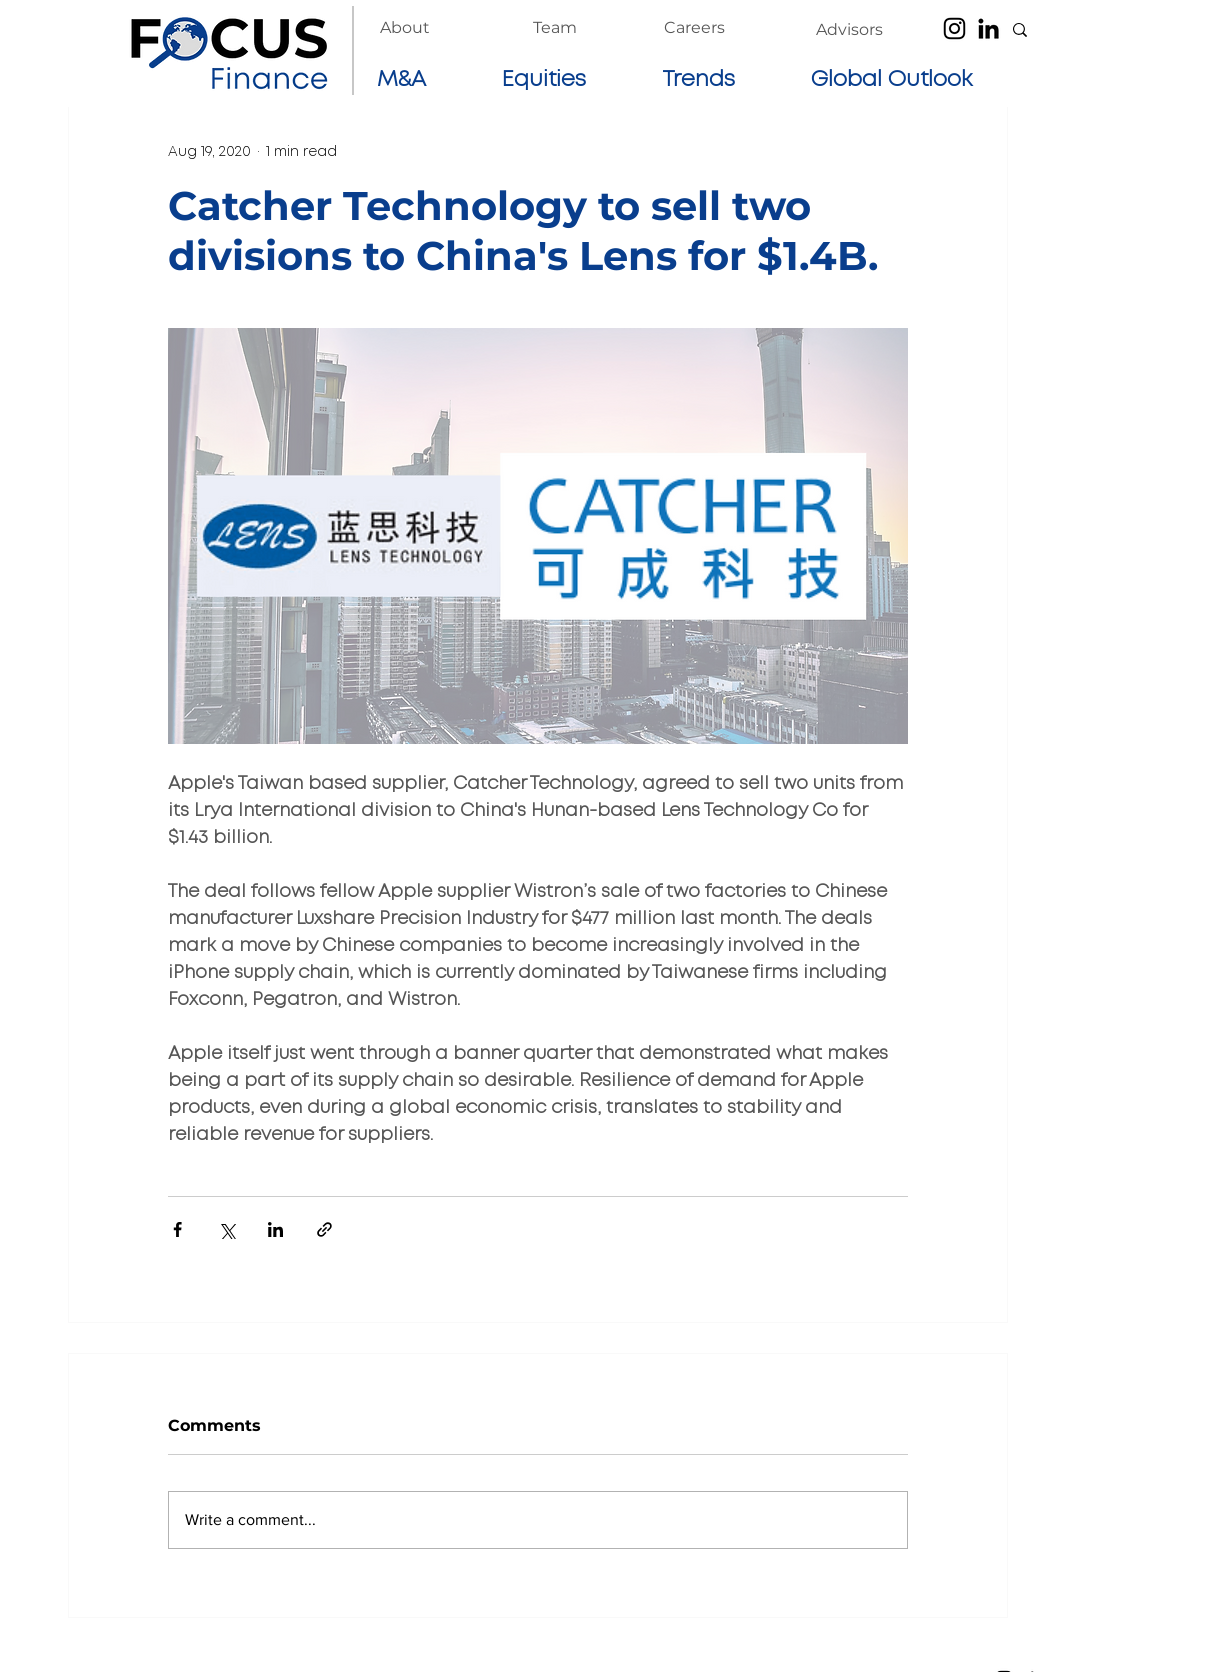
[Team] (555, 28)
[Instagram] (954, 28)
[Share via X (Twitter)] (226, 1229)
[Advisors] (850, 30)
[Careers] (694, 28)
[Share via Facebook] (177, 1229)
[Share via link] (324, 1229)
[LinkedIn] (988, 28)
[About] (405, 28)
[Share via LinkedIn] (275, 1229)
